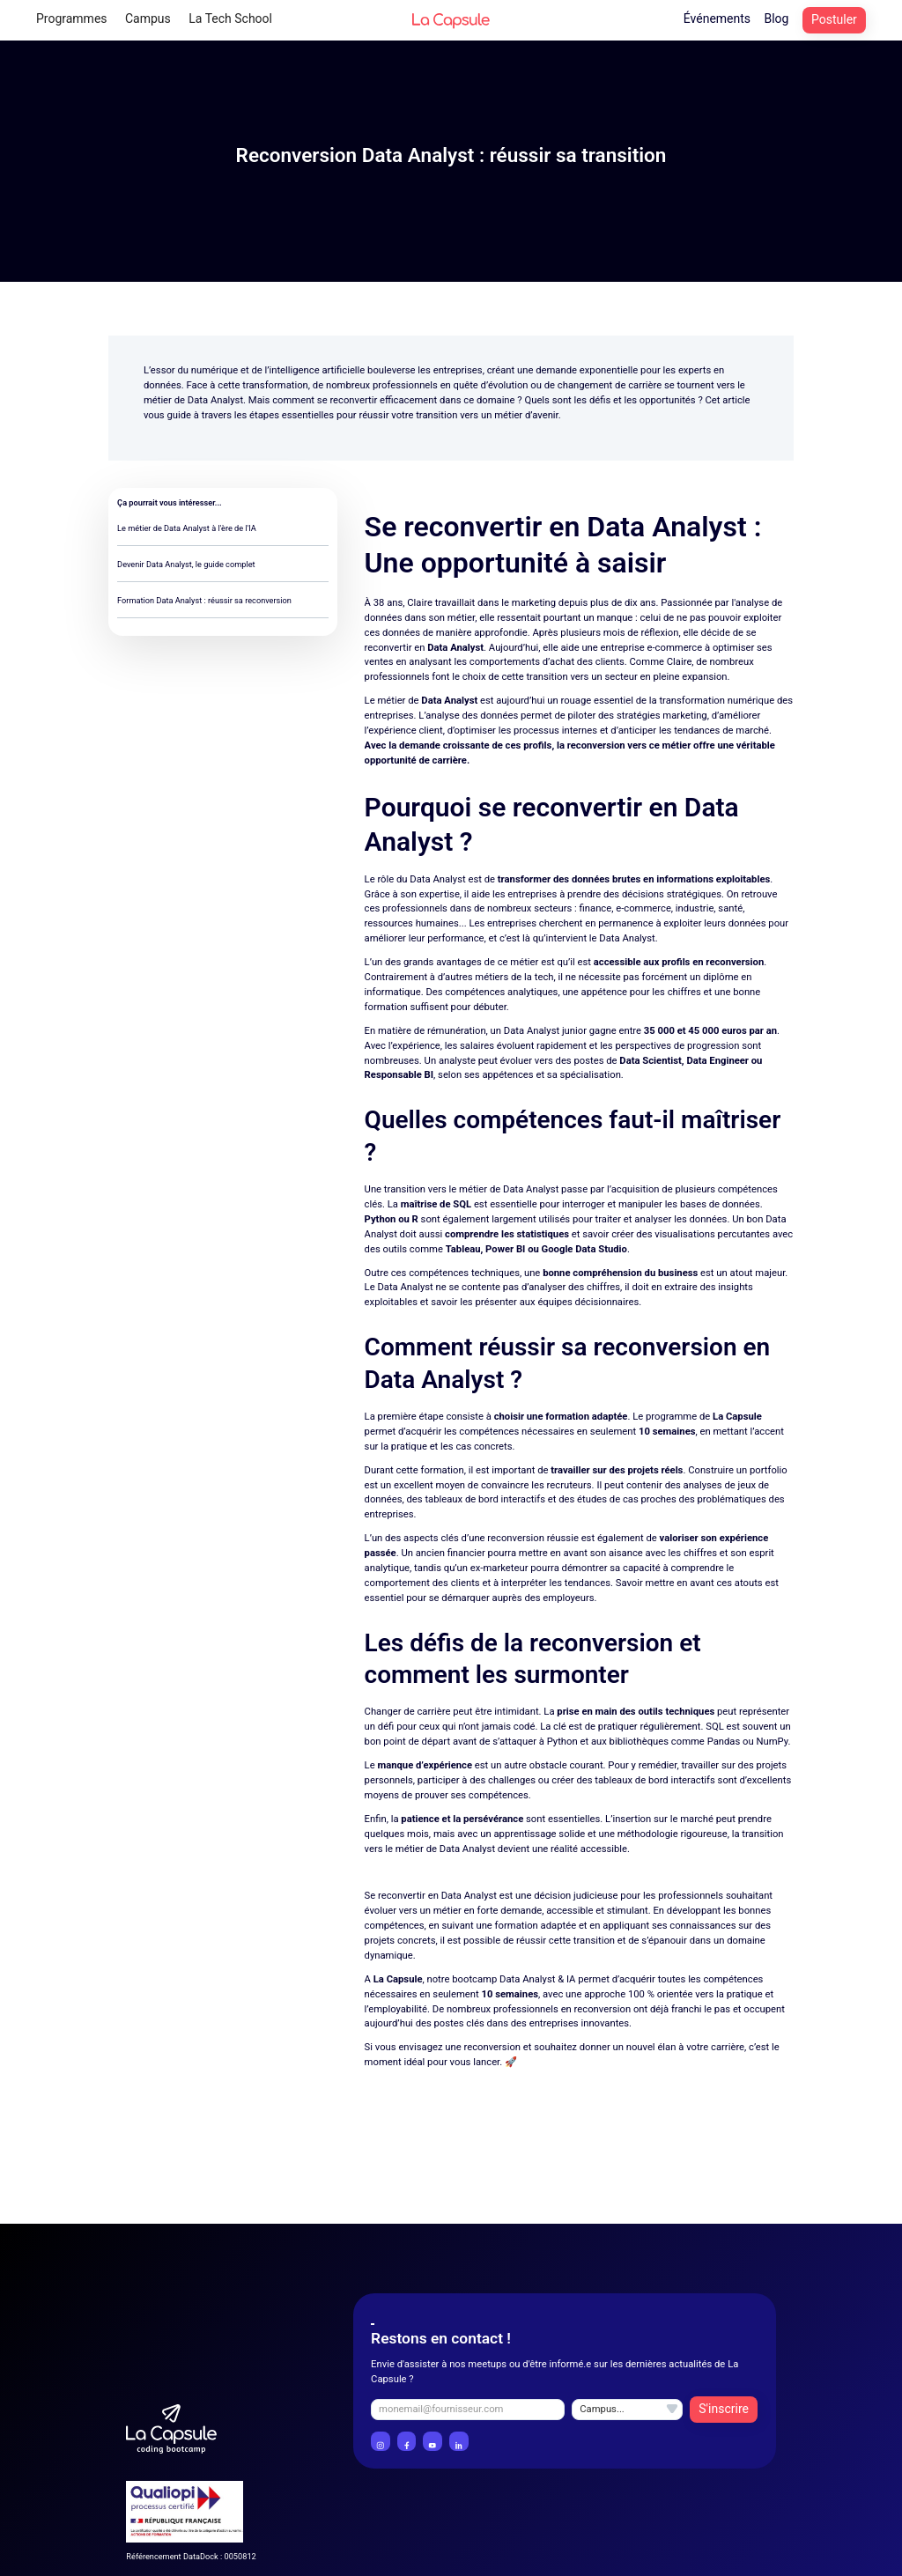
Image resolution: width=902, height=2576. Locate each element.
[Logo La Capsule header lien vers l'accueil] (451, 20)
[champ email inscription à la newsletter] (468, 2409)
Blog (776, 18)
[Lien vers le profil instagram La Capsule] (380, 2441)
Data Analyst (215, 400)
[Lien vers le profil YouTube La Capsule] (432, 2441)
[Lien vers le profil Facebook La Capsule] (407, 2441)
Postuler (834, 19)
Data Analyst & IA (537, 1979)
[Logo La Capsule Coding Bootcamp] (171, 2429)
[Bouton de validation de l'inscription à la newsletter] (724, 2409)
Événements (717, 18)
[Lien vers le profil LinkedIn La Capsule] (459, 2441)
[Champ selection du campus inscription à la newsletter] (627, 2409)
